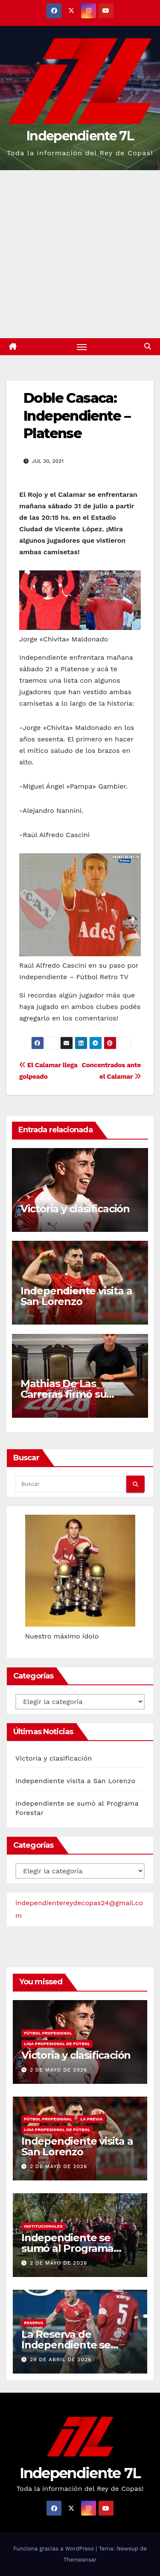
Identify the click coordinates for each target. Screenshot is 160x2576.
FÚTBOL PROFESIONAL (48, 2033)
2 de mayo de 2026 (58, 2070)
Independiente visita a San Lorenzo (76, 1296)
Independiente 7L (80, 136)
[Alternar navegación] (82, 347)
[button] (147, 346)
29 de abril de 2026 (61, 2359)
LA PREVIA (91, 2119)
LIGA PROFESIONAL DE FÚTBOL (57, 2043)
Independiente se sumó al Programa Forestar (67, 2248)
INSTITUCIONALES (43, 2226)
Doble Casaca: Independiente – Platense (76, 416)
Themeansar (80, 2559)
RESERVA (34, 2322)
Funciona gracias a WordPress (54, 2548)
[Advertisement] (80, 254)
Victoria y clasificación (75, 1209)
